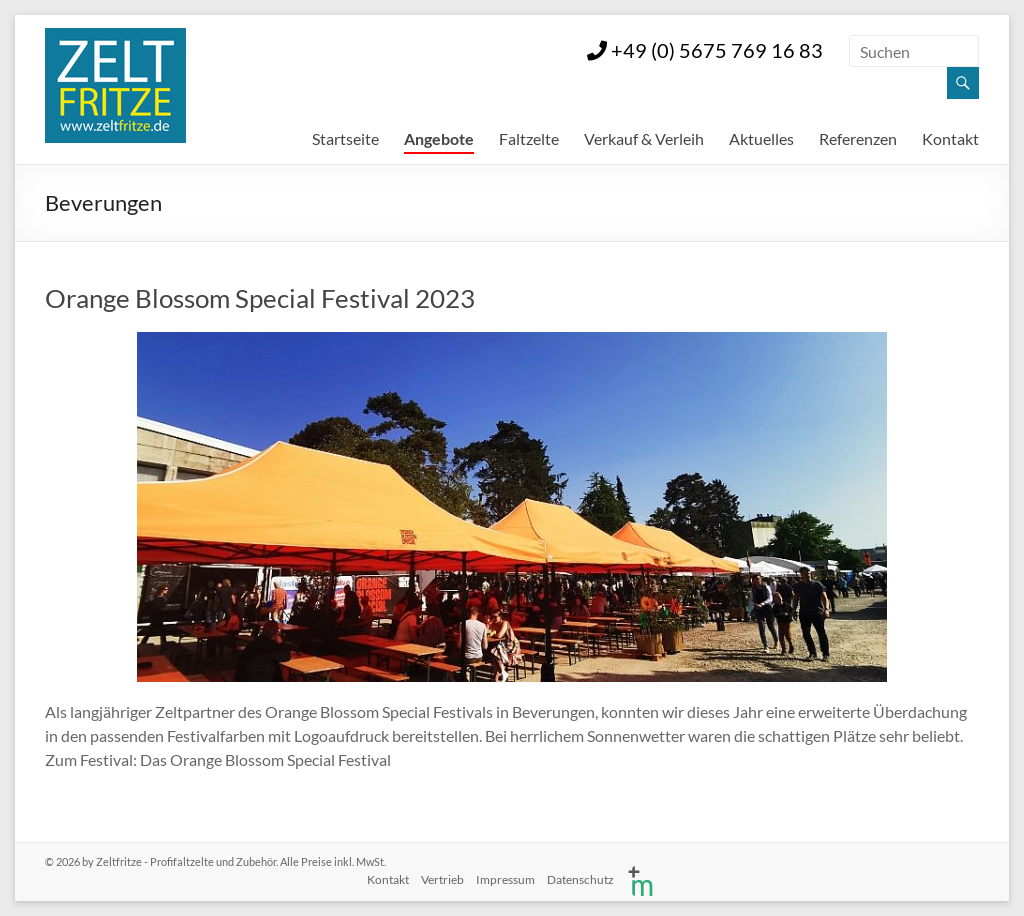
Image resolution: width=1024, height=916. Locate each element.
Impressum (505, 879)
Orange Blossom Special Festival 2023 (260, 298)
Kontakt (950, 138)
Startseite (345, 138)
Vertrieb (442, 879)
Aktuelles (761, 138)
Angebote (439, 138)
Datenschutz (580, 879)
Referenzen (858, 138)
